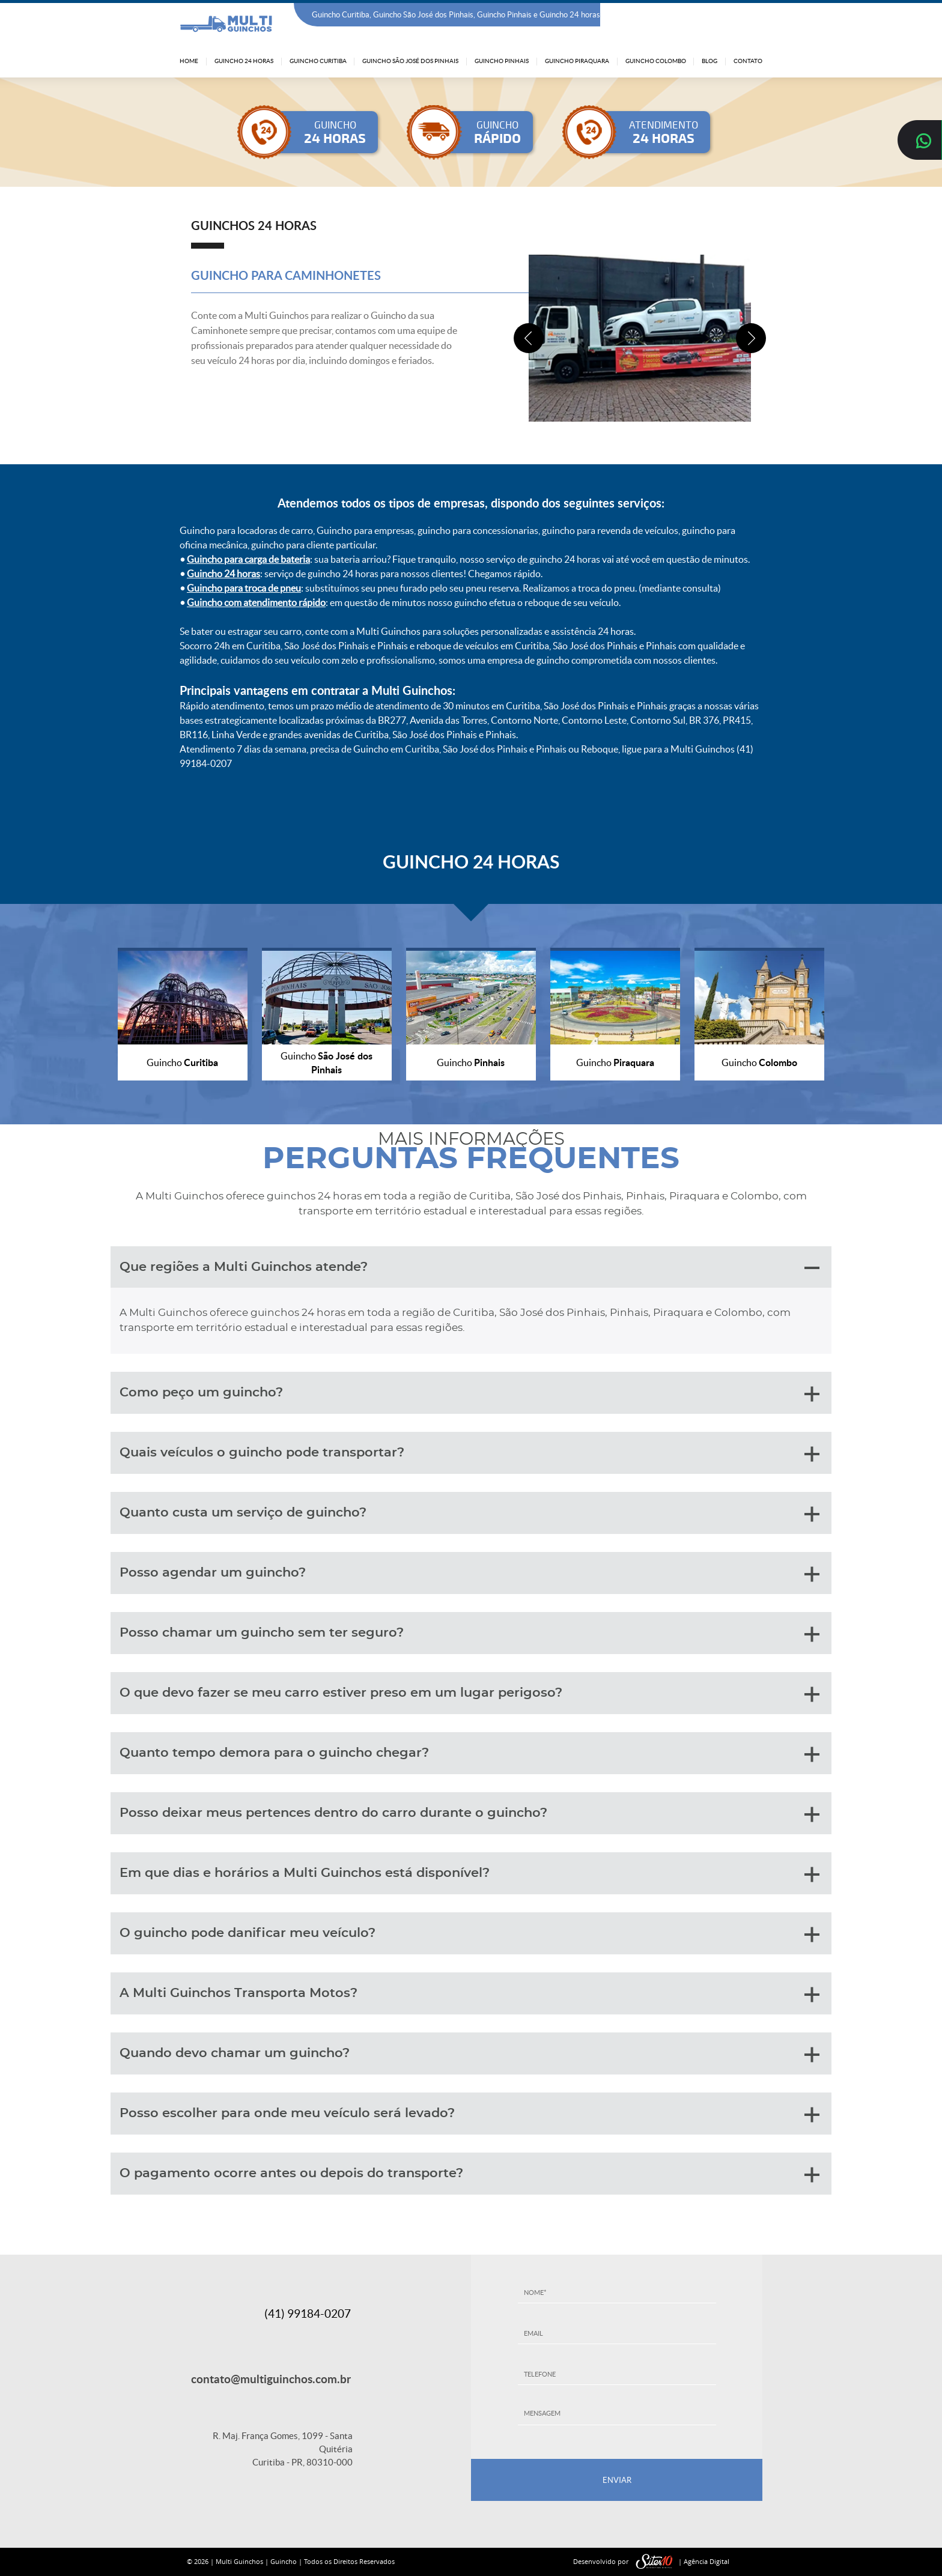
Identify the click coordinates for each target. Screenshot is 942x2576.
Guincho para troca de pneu (244, 588)
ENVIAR (617, 2480)
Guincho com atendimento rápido (256, 602)
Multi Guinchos (239, 2561)
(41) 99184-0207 (731, 14)
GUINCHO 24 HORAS (471, 861)
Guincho (283, 2561)
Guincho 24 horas (223, 573)
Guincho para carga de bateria (248, 559)
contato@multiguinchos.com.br (271, 2379)
